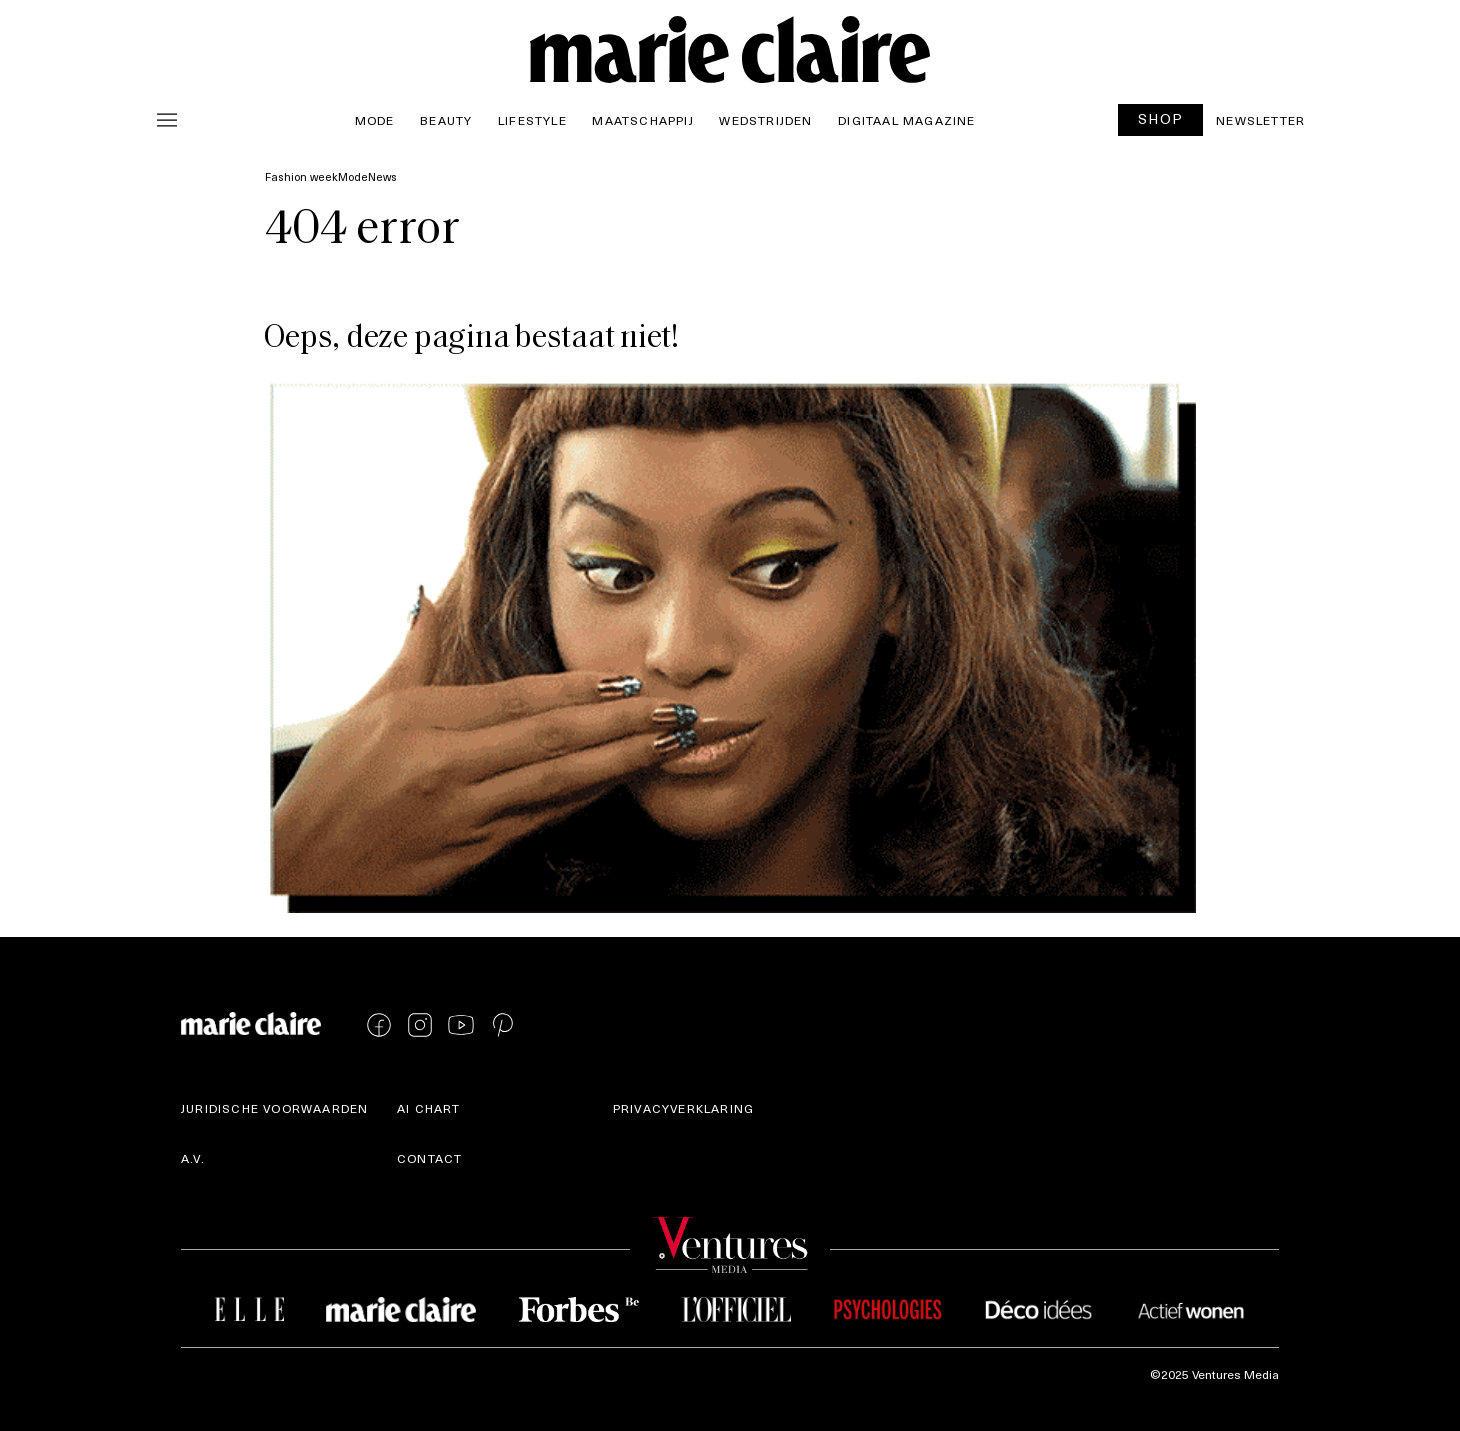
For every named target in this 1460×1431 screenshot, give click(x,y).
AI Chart (429, 1108)
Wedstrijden (765, 120)
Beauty (446, 120)
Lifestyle (532, 120)
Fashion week (301, 176)
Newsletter (1260, 120)
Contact (429, 1158)
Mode (375, 120)
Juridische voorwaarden (274, 1108)
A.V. (193, 1158)
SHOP (1161, 118)
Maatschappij (642, 120)
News (382, 176)
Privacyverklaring (683, 1108)
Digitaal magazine (906, 120)
